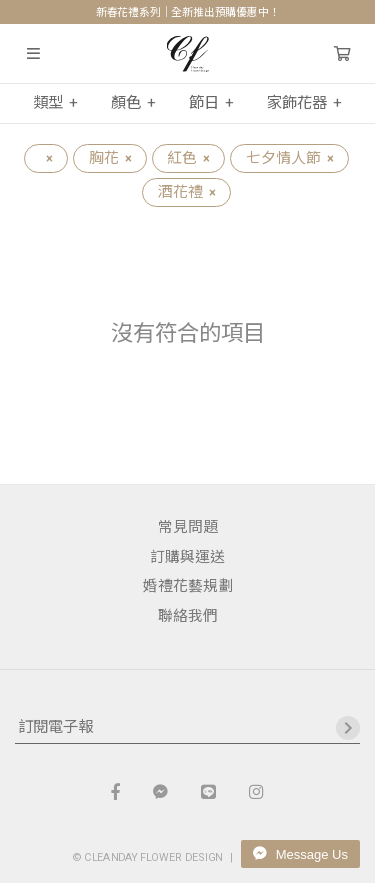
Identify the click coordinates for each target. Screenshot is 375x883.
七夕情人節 (289, 158)
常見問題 (188, 527)
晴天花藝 (187, 54)
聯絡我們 (188, 616)
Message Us (300, 854)
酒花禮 (186, 192)
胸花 (110, 158)
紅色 (188, 158)
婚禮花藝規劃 (188, 586)
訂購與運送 (187, 557)
